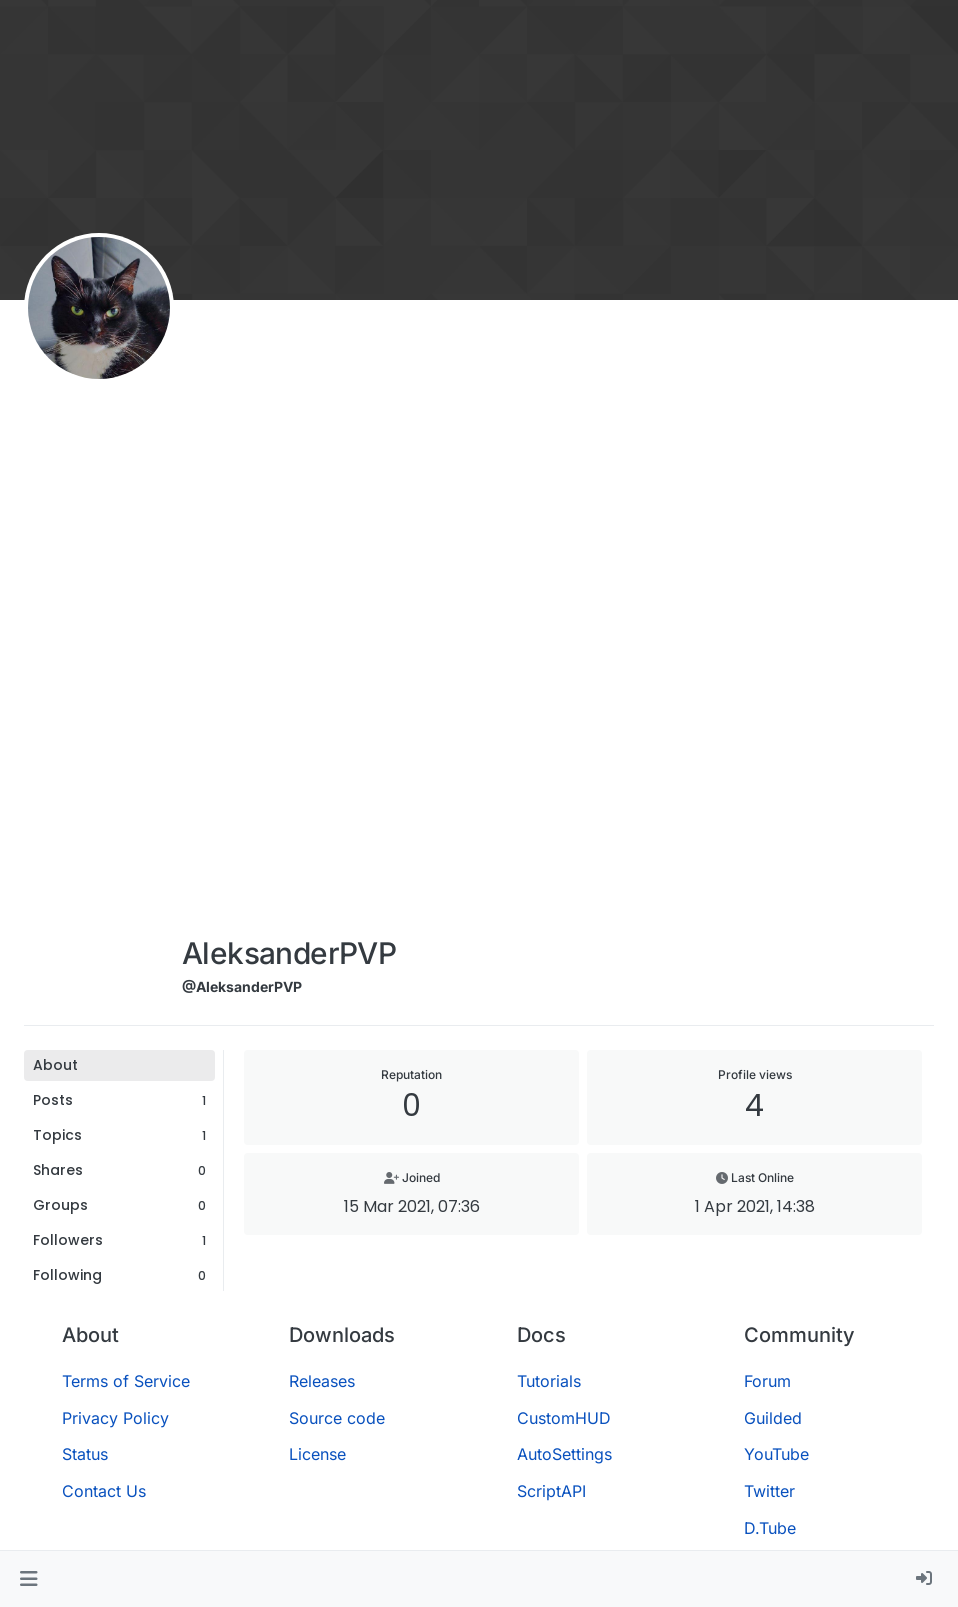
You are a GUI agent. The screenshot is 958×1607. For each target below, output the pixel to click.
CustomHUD (564, 1418)
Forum (767, 1381)
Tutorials (549, 1381)
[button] (28, 1579)
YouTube (776, 1454)
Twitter (769, 1491)
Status (85, 1454)
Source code (337, 1418)
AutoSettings (564, 1454)
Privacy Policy (115, 1418)
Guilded (773, 1418)
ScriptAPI (551, 1491)
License (317, 1454)
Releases (322, 1381)
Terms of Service (126, 1381)
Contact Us (104, 1491)
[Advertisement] (289, 622)
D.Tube (770, 1528)
